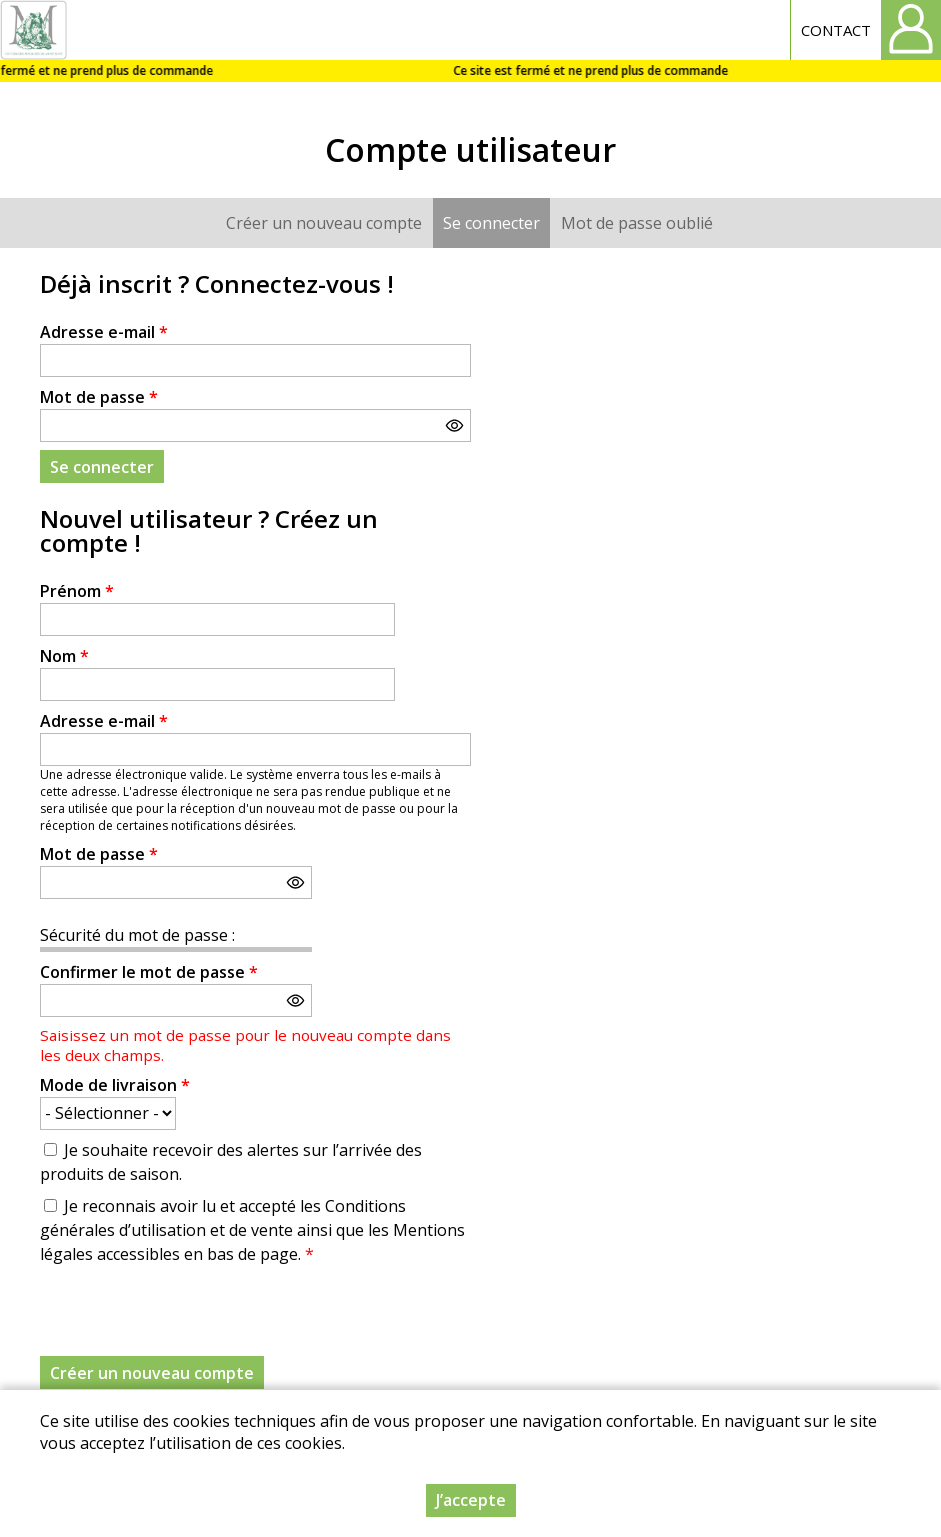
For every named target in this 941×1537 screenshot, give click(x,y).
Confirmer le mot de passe (149, 972)
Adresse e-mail (104, 332)
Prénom (77, 591)
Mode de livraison (115, 1085)
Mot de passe (99, 397)
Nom (64, 656)
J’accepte (471, 1500)
